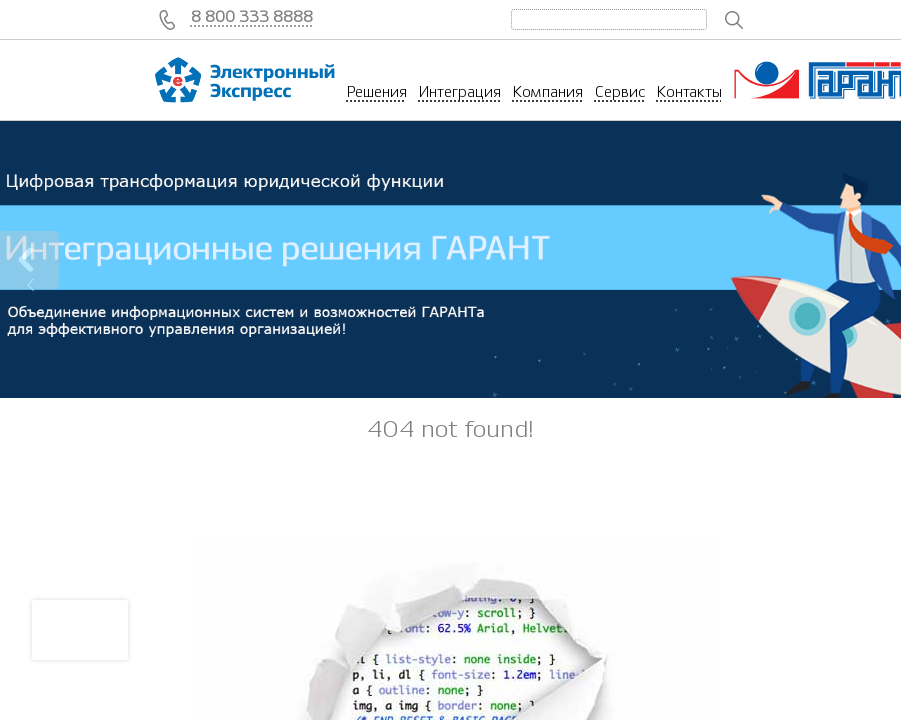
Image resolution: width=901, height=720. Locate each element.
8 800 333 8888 (252, 17)
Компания (548, 92)
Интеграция (460, 92)
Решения (377, 92)
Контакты (689, 92)
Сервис (620, 92)
